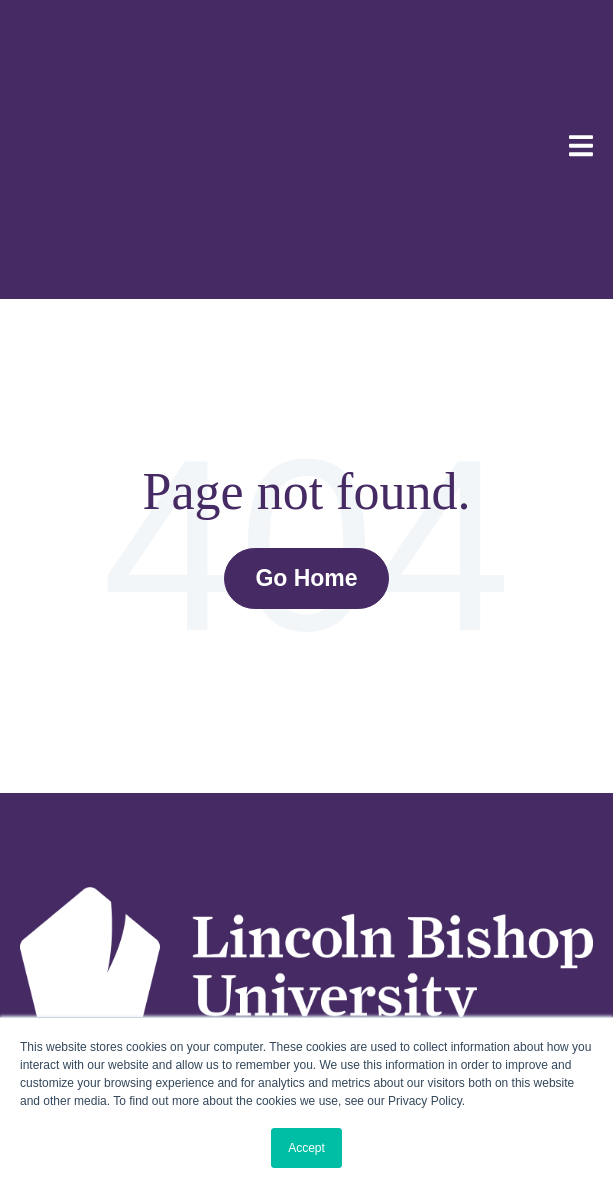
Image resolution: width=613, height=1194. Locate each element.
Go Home (306, 389)
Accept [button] (306, 1148)
